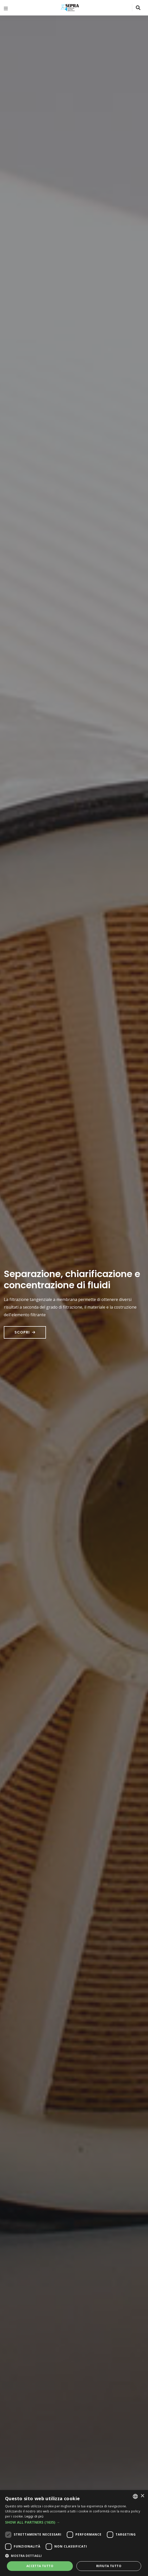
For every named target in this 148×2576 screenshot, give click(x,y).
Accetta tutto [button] (39, 2566)
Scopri (24, 1370)
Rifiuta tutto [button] (108, 2566)
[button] (74, 2522)
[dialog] (74, 2533)
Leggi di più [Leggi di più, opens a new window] (34, 2516)
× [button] (142, 2496)
